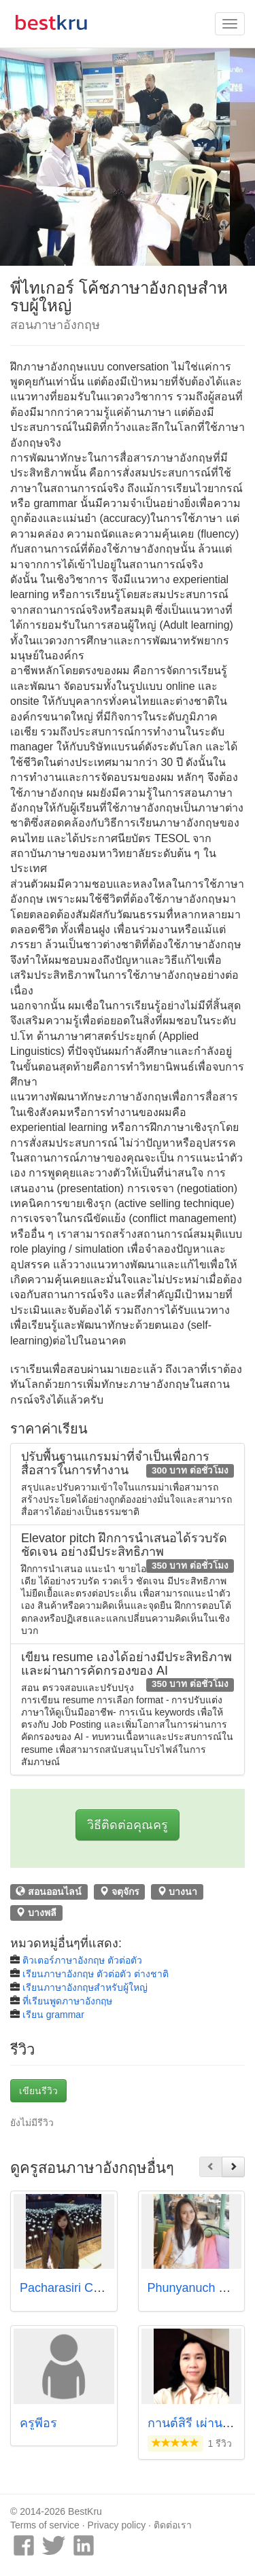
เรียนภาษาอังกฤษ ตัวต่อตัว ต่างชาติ (95, 1973)
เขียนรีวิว (38, 2090)
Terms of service (45, 2525)
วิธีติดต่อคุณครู (127, 1825)
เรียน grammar (53, 2014)
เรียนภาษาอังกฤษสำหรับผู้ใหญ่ (85, 1987)
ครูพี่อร (38, 2423)
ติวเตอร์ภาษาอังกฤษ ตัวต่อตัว (82, 1960)
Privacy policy (117, 2525)
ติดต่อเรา (173, 2525)
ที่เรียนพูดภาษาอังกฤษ (67, 2001)
